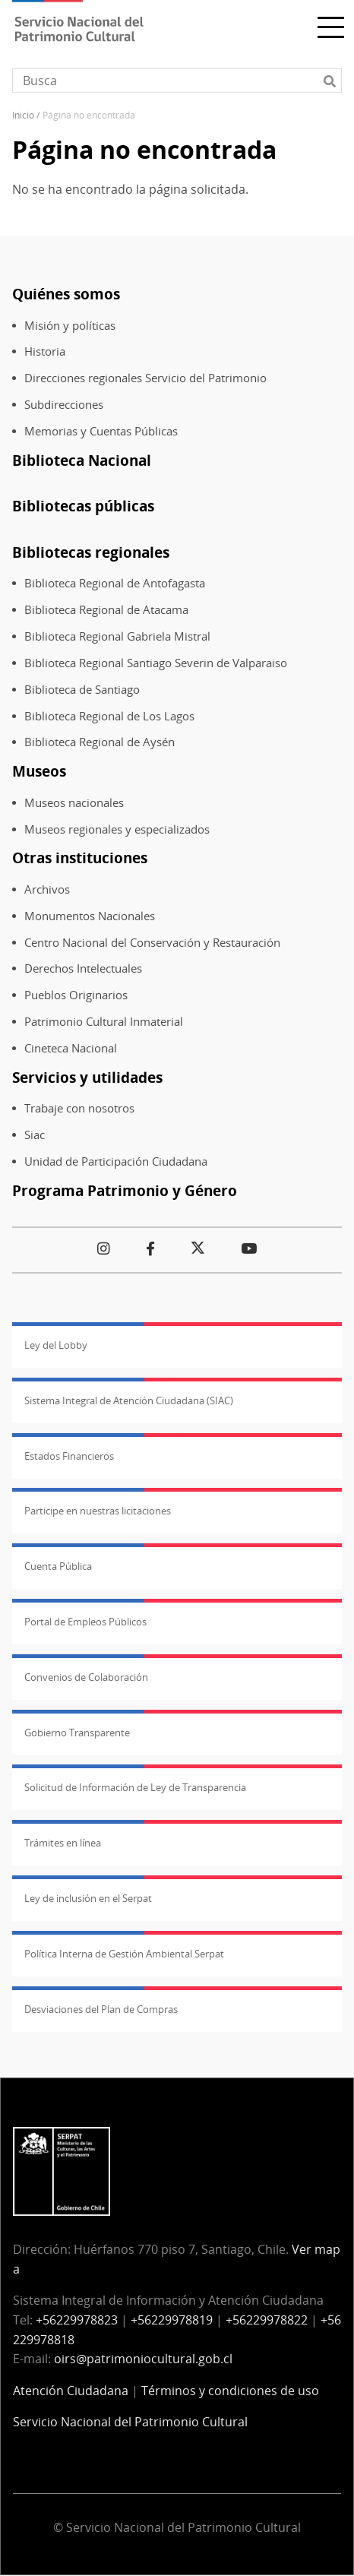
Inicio (23, 115)
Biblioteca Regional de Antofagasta (114, 583)
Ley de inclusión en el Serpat (88, 1898)
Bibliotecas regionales (90, 552)
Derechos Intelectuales (83, 968)
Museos (39, 770)
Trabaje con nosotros (79, 1108)
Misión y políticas (69, 325)
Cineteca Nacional (70, 1048)
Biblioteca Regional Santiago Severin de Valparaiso (155, 663)
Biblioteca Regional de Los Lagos (109, 716)
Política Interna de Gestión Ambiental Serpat (124, 1953)
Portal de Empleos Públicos (85, 1621)
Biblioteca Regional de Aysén (99, 742)
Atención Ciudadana (70, 2390)
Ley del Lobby (55, 1345)
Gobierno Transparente (77, 1732)
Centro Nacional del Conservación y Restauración (152, 942)
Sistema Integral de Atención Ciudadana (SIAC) (128, 1400)
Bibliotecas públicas (83, 505)
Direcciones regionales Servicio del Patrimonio (145, 378)
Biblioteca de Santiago (82, 689)
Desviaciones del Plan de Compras (101, 2009)
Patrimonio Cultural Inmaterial (103, 1021)
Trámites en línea (62, 1843)
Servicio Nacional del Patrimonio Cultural (130, 2421)
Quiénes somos (66, 293)
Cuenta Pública (58, 1566)
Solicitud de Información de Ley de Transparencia (135, 1787)
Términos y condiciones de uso (230, 2390)
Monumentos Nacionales (89, 916)
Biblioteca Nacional (81, 460)
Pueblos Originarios (76, 995)
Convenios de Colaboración (86, 1677)
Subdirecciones (63, 404)
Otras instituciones (79, 857)
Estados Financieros (69, 1456)
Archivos (47, 889)
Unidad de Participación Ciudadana (115, 1161)
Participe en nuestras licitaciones (97, 1510)
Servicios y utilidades (87, 1077)
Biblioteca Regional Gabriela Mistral (117, 636)
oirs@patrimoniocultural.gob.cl (143, 2358)
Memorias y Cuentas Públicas (101, 431)
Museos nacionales (74, 803)
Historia (44, 351)
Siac (34, 1135)
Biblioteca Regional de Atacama (106, 610)
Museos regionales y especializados (117, 829)
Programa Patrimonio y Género (124, 1190)
